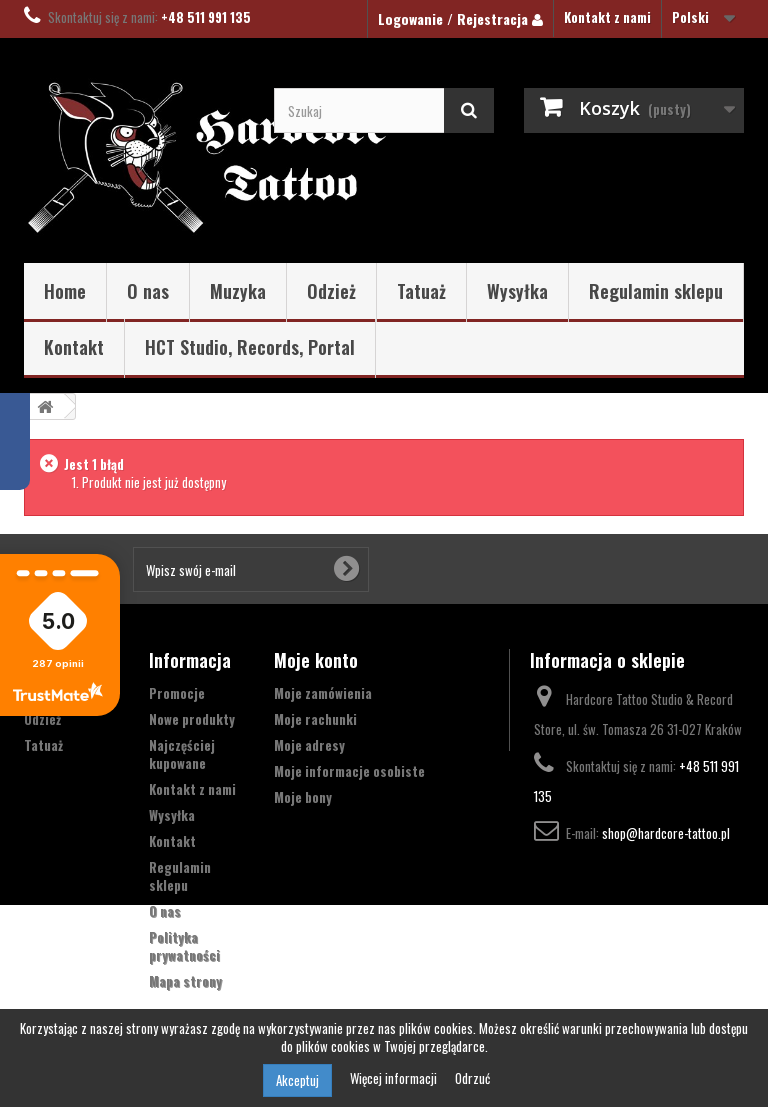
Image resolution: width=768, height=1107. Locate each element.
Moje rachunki (315, 719)
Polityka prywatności (184, 946)
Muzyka (238, 291)
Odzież (331, 291)
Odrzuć (472, 1078)
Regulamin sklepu (656, 291)
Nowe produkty (192, 719)
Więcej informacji (395, 1078)
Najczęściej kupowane (182, 754)
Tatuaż (421, 291)
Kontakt (74, 347)
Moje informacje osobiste (349, 771)
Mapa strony (185, 981)
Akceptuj (297, 1080)
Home (65, 291)
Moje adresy (309, 745)
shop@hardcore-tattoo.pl (666, 833)
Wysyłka (517, 291)
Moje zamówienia (323, 693)
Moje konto (316, 660)
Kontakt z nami (607, 17)
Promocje (177, 693)
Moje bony (303, 797)
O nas (148, 291)
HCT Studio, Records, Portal (250, 347)
